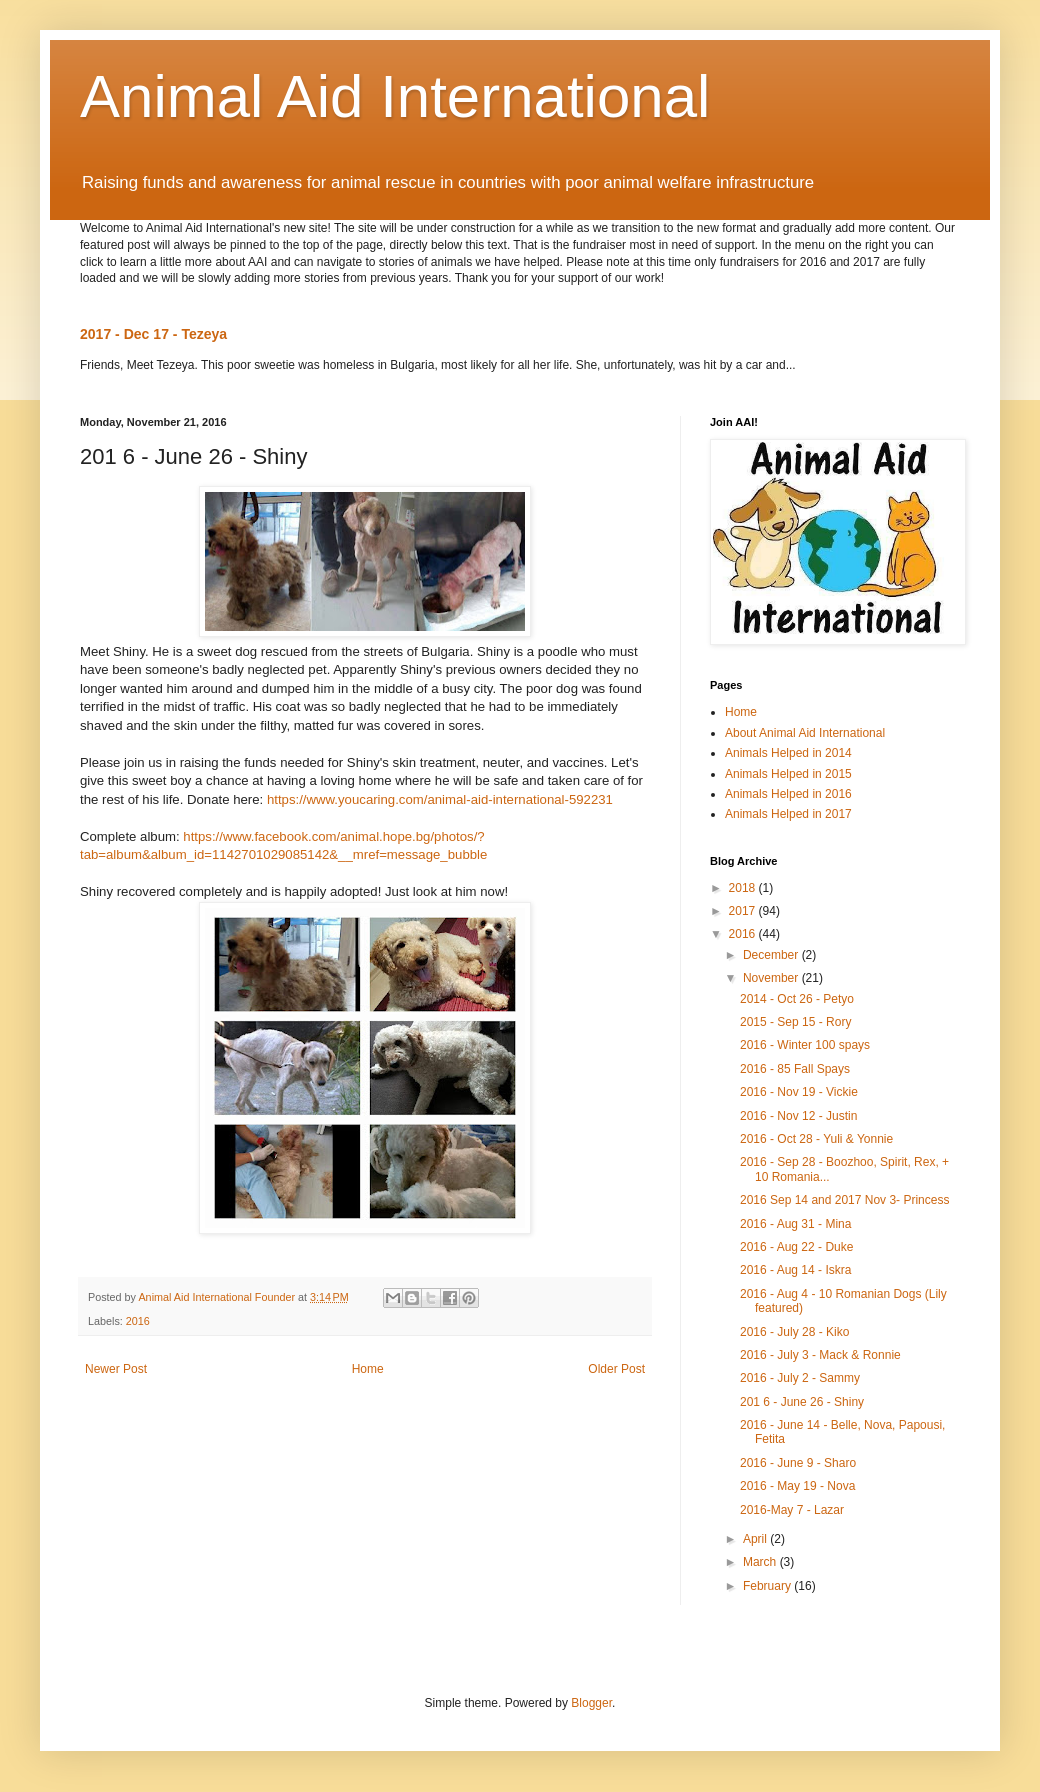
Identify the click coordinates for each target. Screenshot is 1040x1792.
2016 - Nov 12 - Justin (798, 1116)
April (756, 1539)
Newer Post (116, 1369)
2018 (744, 888)
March (761, 1562)
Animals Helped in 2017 (788, 814)
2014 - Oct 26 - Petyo (797, 999)
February (768, 1586)
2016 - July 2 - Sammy (800, 1378)
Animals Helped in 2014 (788, 753)
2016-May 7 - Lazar (792, 1510)
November (772, 978)
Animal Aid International (395, 96)
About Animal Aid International (805, 733)
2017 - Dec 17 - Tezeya (153, 334)
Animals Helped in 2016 (788, 794)
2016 (138, 1321)
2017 (744, 911)
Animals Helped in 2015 (788, 774)
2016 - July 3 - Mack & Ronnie (820, 1355)
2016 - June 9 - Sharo (798, 1463)
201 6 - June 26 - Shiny (802, 1402)
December (772, 955)
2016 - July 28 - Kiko (794, 1332)
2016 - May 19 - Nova (797, 1486)
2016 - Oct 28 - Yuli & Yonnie (816, 1139)
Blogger (591, 1703)
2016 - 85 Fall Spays (795, 1069)
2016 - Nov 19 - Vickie (799, 1092)
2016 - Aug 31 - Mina (795, 1224)
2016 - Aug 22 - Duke (796, 1247)
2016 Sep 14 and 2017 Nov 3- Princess (844, 1200)
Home (368, 1369)
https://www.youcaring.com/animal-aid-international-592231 (440, 799)
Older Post (616, 1369)
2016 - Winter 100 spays (805, 1045)
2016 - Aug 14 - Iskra (795, 1270)
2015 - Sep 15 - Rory (795, 1022)
